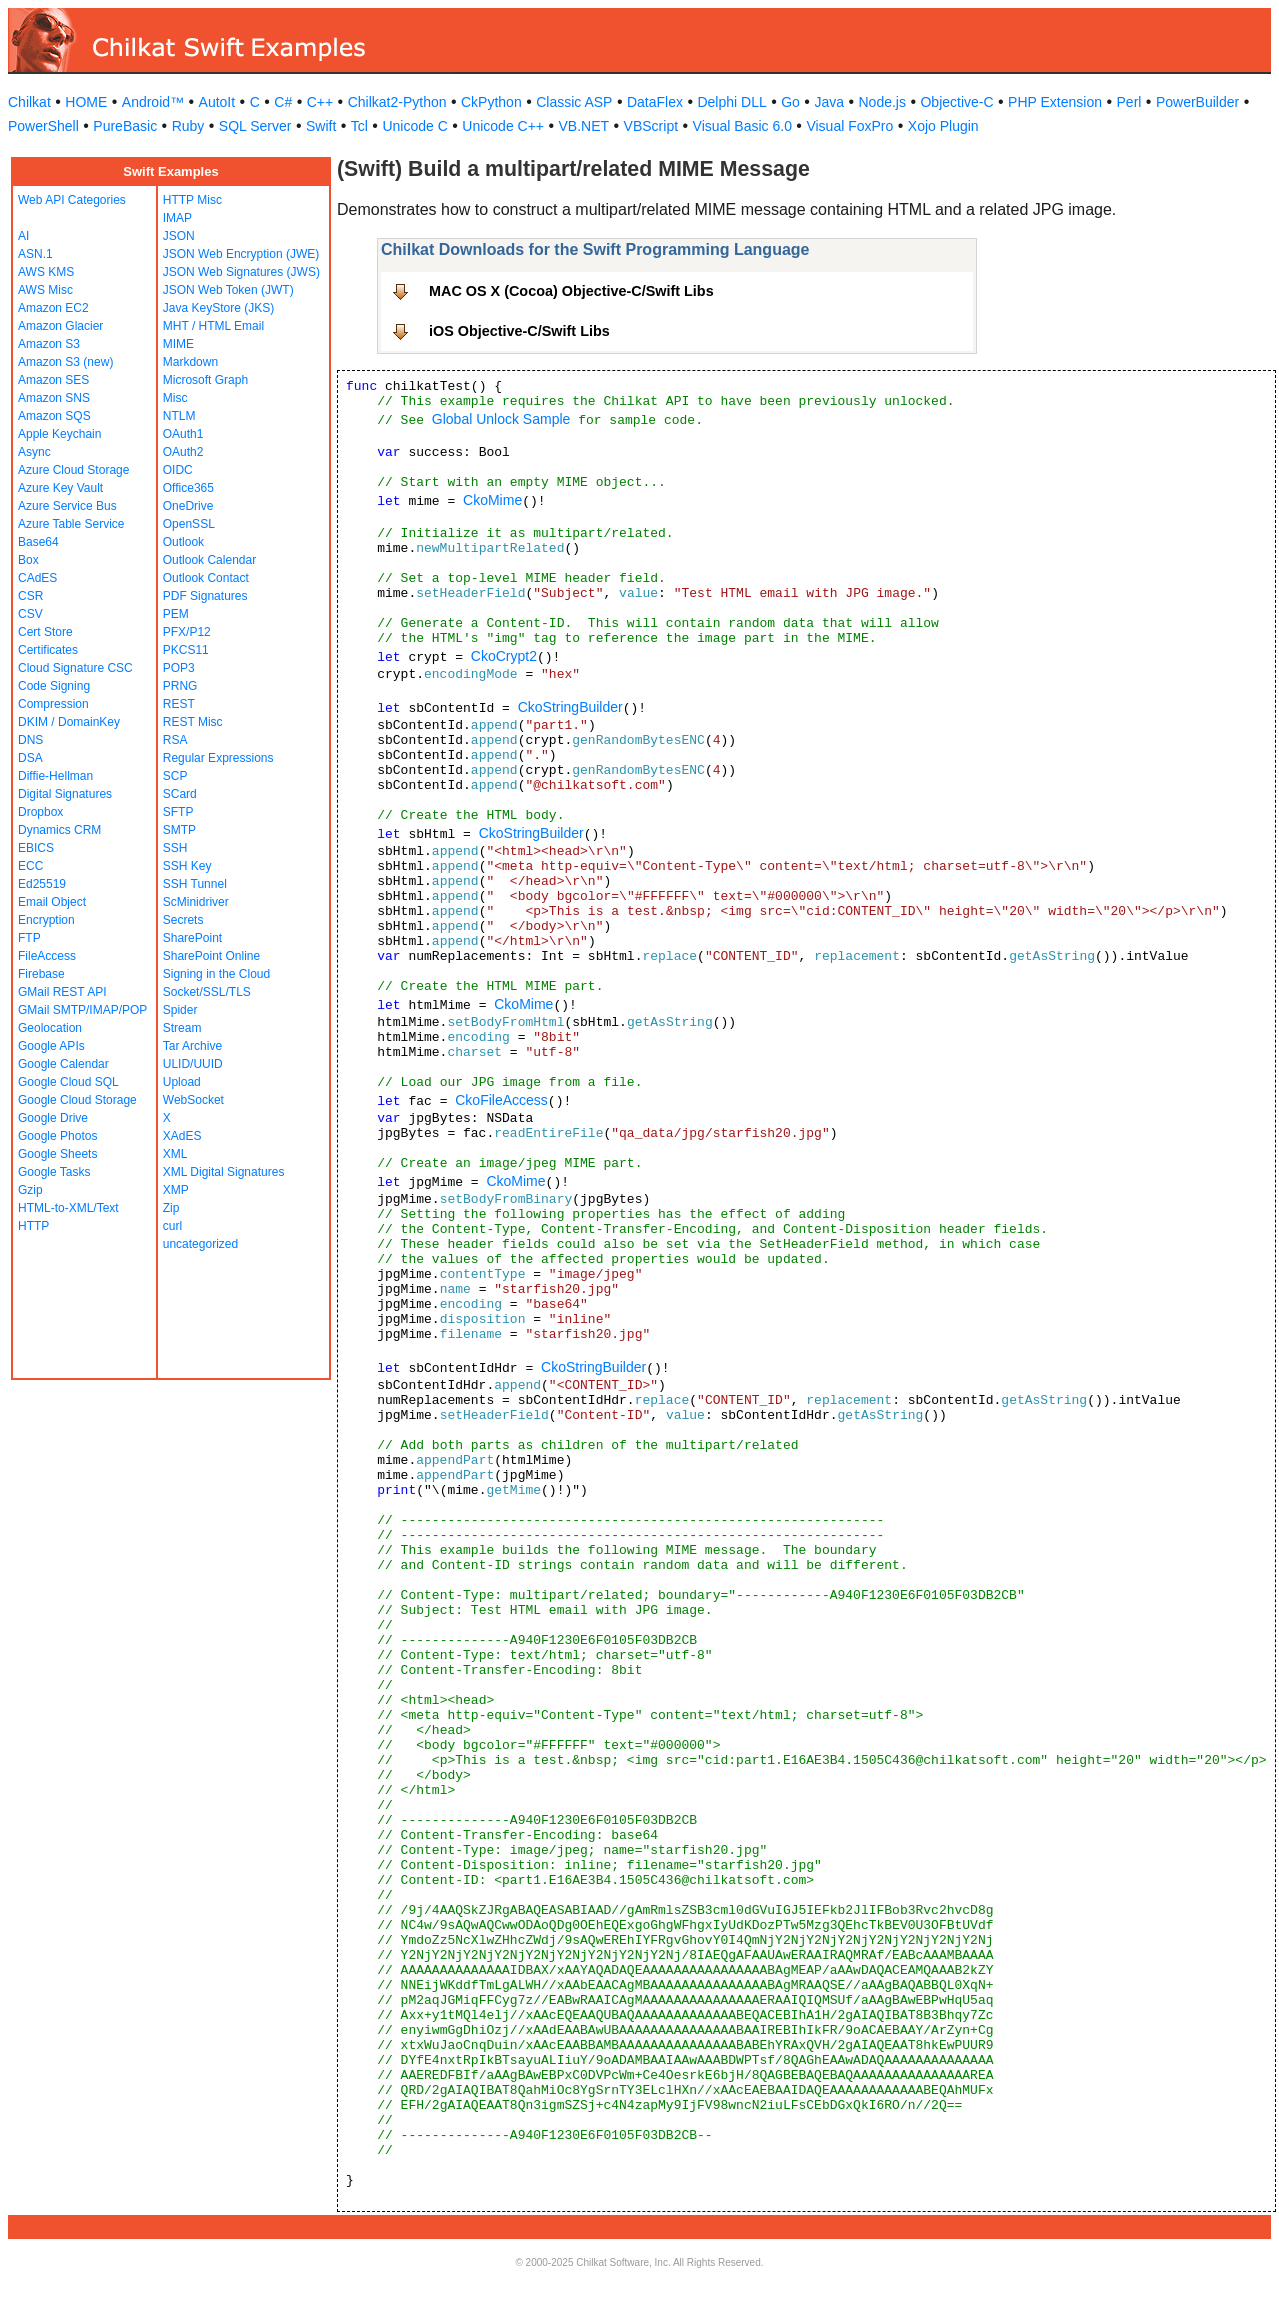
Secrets (183, 920)
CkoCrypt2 (504, 656)
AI (23, 236)
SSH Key (187, 866)
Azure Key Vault (60, 488)
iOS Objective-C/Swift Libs (519, 331)
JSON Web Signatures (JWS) (241, 272)
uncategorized (200, 1244)
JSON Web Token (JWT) (228, 290)
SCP (175, 776)
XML (175, 1154)
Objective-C (956, 102)
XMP (176, 1190)
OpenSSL (189, 524)
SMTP (179, 830)
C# (283, 102)
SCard (180, 794)
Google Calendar (63, 1064)
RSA (175, 740)
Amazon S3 (49, 344)
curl (172, 1226)
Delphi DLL (731, 102)
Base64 (38, 542)
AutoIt (217, 102)
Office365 (188, 488)
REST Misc (193, 722)
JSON (179, 236)
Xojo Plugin (943, 126)
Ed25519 (42, 884)
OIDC (178, 470)
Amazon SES (53, 380)
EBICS (36, 848)
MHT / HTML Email (213, 326)
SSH (175, 848)
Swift (321, 126)
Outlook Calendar (209, 560)
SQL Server (255, 126)
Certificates (48, 650)
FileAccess (47, 956)
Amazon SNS (54, 398)
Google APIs (51, 1046)
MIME (178, 344)
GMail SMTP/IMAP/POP (82, 1010)
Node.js (882, 102)
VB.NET (584, 126)
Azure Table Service (71, 524)
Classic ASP (574, 102)
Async (34, 452)
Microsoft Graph (205, 380)
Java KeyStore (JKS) (218, 308)
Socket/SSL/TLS (207, 992)
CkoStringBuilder (570, 707)
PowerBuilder (1197, 102)
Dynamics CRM (59, 830)
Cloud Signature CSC (75, 668)
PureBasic (125, 126)
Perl (1129, 102)
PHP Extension (1055, 102)
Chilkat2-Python (397, 102)
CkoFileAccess (501, 1100)
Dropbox (40, 812)
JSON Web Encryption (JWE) (241, 254)
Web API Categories (72, 200)
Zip (171, 1208)
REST (179, 704)
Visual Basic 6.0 (742, 126)
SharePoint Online (211, 956)
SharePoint (192, 938)
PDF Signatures (205, 596)
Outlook (183, 542)
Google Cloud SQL (68, 1082)
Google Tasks (54, 1172)
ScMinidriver (196, 902)
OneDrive (188, 506)
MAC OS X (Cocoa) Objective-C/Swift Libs (571, 291)
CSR (30, 596)
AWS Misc (45, 290)
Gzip (30, 1190)
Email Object (52, 902)
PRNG (180, 686)
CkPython (491, 102)
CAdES (37, 578)
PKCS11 (186, 650)
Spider (180, 1010)
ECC (30, 866)
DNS (30, 740)
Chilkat (29, 102)
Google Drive (53, 1118)
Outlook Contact (206, 578)
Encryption (46, 920)
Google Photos (57, 1136)
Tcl (359, 126)
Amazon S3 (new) (65, 362)
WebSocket (193, 1100)
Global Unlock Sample (501, 419)
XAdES (182, 1136)
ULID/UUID (193, 1064)
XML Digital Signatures (224, 1172)
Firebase (41, 974)
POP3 (179, 668)
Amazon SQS (54, 416)
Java (829, 102)
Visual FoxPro (849, 126)
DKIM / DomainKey (69, 722)
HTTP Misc (192, 200)
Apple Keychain (59, 434)
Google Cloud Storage (77, 1100)
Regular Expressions (218, 758)
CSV (30, 614)
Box (28, 560)
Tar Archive (192, 1046)
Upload (182, 1082)
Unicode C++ (503, 126)
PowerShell (43, 126)
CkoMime (492, 500)
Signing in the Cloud (216, 974)
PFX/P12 (187, 632)
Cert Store (45, 632)
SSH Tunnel (195, 884)
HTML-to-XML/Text (68, 1208)
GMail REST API (62, 992)
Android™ (153, 102)
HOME (86, 102)
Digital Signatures (65, 794)
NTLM (179, 416)
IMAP (177, 218)
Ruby (188, 126)
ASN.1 (35, 254)
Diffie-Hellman (55, 776)
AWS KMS (46, 272)
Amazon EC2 (53, 308)
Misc (175, 398)
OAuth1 (183, 434)
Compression (53, 704)
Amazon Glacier (60, 326)
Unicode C (414, 126)
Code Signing (54, 686)
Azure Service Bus (67, 506)
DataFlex (655, 102)
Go (790, 102)
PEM (176, 614)
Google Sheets (57, 1154)
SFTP (178, 812)
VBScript (651, 126)
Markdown (190, 362)
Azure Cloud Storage (73, 470)
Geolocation (50, 1028)
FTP (29, 938)
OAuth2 (183, 452)
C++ (320, 102)
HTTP (33, 1226)
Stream (182, 1028)
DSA (30, 758)
